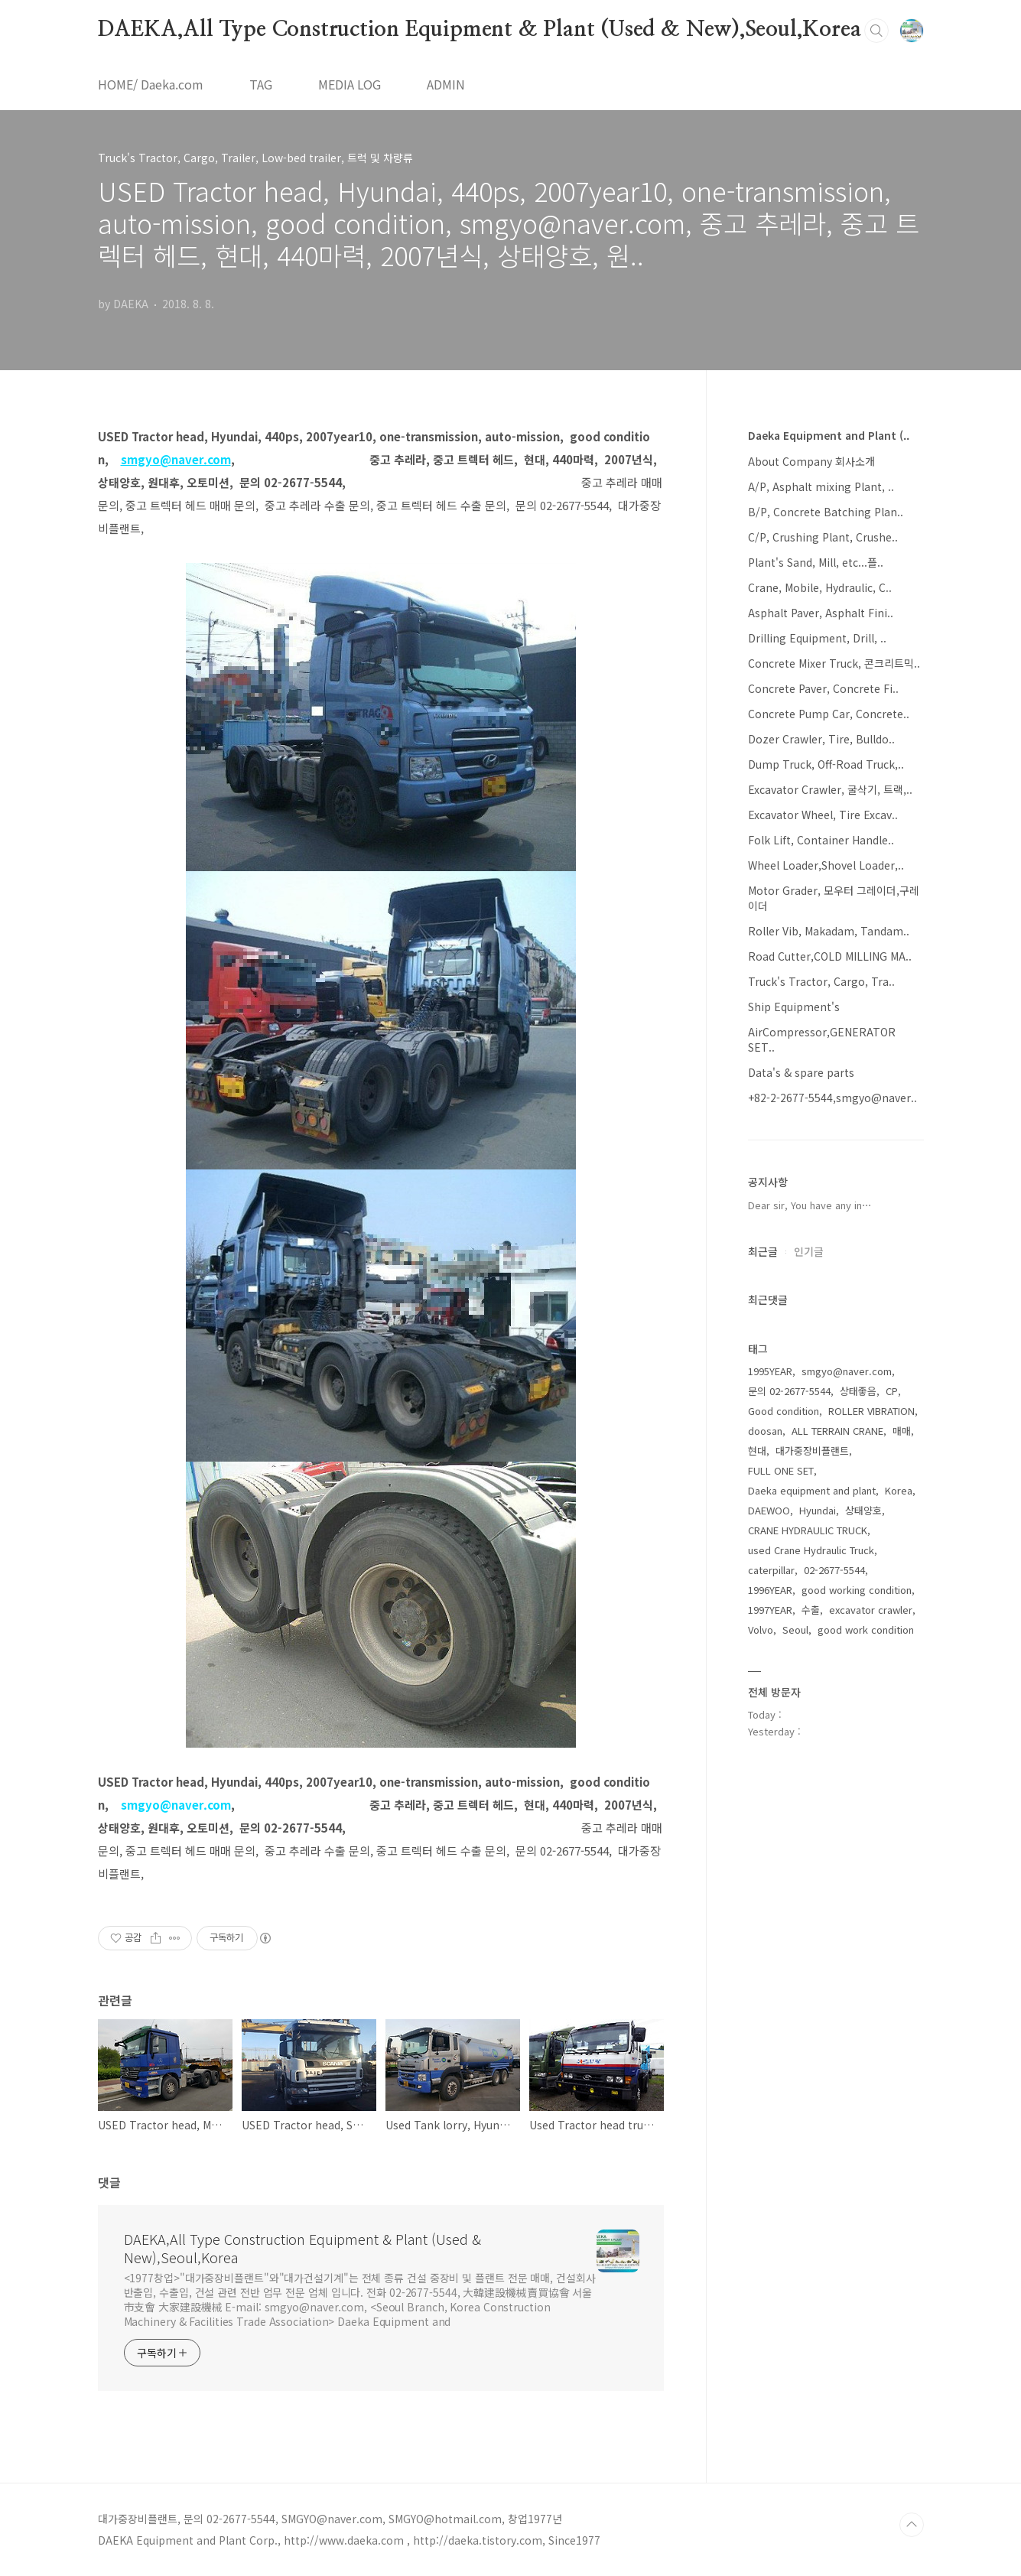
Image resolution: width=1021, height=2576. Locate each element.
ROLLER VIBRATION (871, 1410)
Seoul (795, 1629)
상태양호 (863, 1510)
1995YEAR (770, 1371)
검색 (876, 30)
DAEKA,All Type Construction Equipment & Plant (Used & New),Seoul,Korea (479, 30)
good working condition (857, 1589)
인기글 (809, 1251)
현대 (757, 1450)
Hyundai (817, 1510)
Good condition (783, 1410)
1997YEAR (770, 1609)
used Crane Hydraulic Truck (811, 1550)
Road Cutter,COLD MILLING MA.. (830, 956)
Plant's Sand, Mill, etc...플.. (815, 562)
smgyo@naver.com (847, 1371)
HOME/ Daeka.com (150, 84)
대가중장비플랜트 (812, 1450)
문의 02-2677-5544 (789, 1391)
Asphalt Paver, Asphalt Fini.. (820, 612)
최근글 (763, 1251)
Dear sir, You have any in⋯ (810, 1205)
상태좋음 (858, 1391)
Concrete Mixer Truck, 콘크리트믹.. (834, 663)
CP (892, 1391)
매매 (902, 1430)
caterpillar (771, 1570)
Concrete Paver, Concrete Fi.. (823, 688)
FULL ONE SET (781, 1470)
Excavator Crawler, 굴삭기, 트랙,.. (830, 789)
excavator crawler (870, 1609)
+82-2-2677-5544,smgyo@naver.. (832, 1097)
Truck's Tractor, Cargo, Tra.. (821, 981)
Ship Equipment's (794, 1006)
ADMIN (446, 84)
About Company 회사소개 (811, 461)
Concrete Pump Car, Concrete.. (828, 713)
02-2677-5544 (834, 1570)
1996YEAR (770, 1589)
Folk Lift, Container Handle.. (821, 839)
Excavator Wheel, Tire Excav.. (823, 814)
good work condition (866, 1629)
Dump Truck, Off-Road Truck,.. (826, 764)
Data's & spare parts (801, 1072)
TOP (911, 2525)
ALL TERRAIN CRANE (837, 1430)
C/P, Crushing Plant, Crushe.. (823, 537)
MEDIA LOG (349, 84)
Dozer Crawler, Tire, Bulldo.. (821, 738)
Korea (898, 1490)
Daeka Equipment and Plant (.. (828, 435)
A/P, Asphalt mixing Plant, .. (821, 486)
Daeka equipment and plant (812, 1490)
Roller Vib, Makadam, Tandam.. (828, 930)
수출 (811, 1609)
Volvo (760, 1629)
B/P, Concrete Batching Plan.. (825, 511)
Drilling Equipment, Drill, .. (817, 638)
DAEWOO (769, 1510)
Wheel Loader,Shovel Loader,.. (826, 865)
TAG (260, 84)
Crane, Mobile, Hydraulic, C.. (820, 587)
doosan (765, 1430)
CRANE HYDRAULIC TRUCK (807, 1530)
